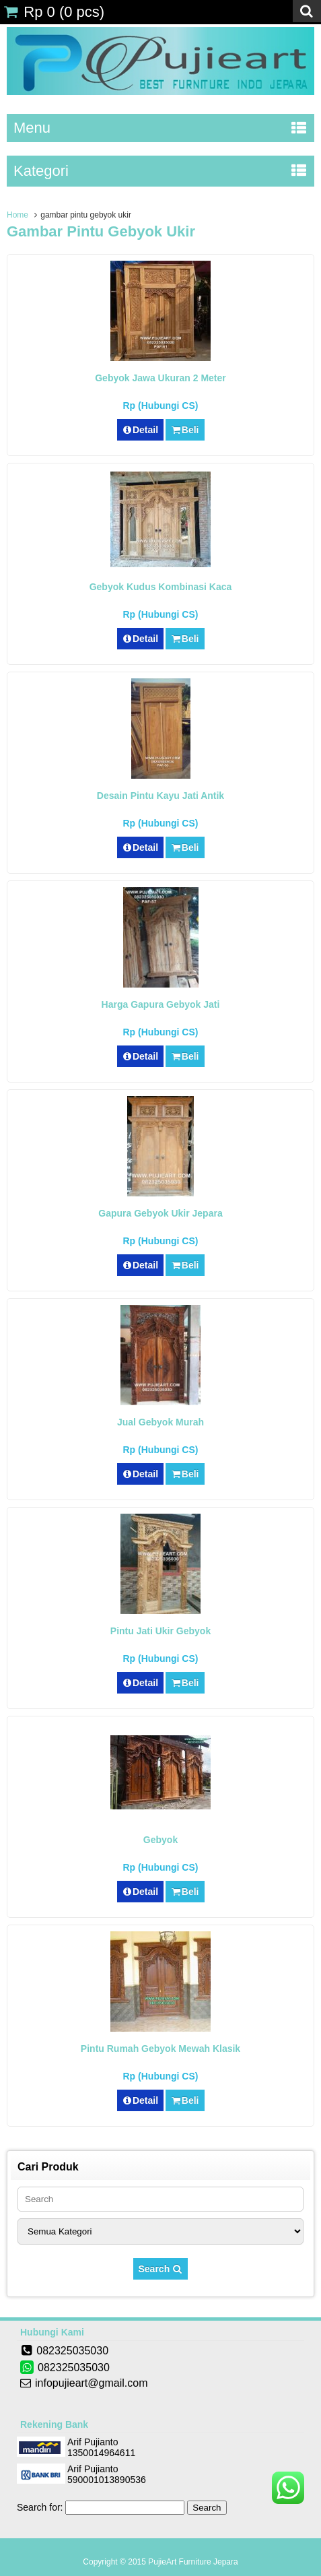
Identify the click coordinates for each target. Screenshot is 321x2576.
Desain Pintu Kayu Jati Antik (160, 795)
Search (161, 2268)
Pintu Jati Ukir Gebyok (160, 1630)
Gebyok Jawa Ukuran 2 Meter (160, 378)
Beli (185, 429)
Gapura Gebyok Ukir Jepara (160, 1213)
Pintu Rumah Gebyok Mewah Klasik (160, 2048)
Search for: (40, 2507)
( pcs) (53, 11)
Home (17, 215)
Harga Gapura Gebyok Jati (161, 1004)
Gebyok (160, 1839)
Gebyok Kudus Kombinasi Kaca (161, 586)
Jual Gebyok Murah (160, 1422)
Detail (140, 429)
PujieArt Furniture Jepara (193, 2562)
